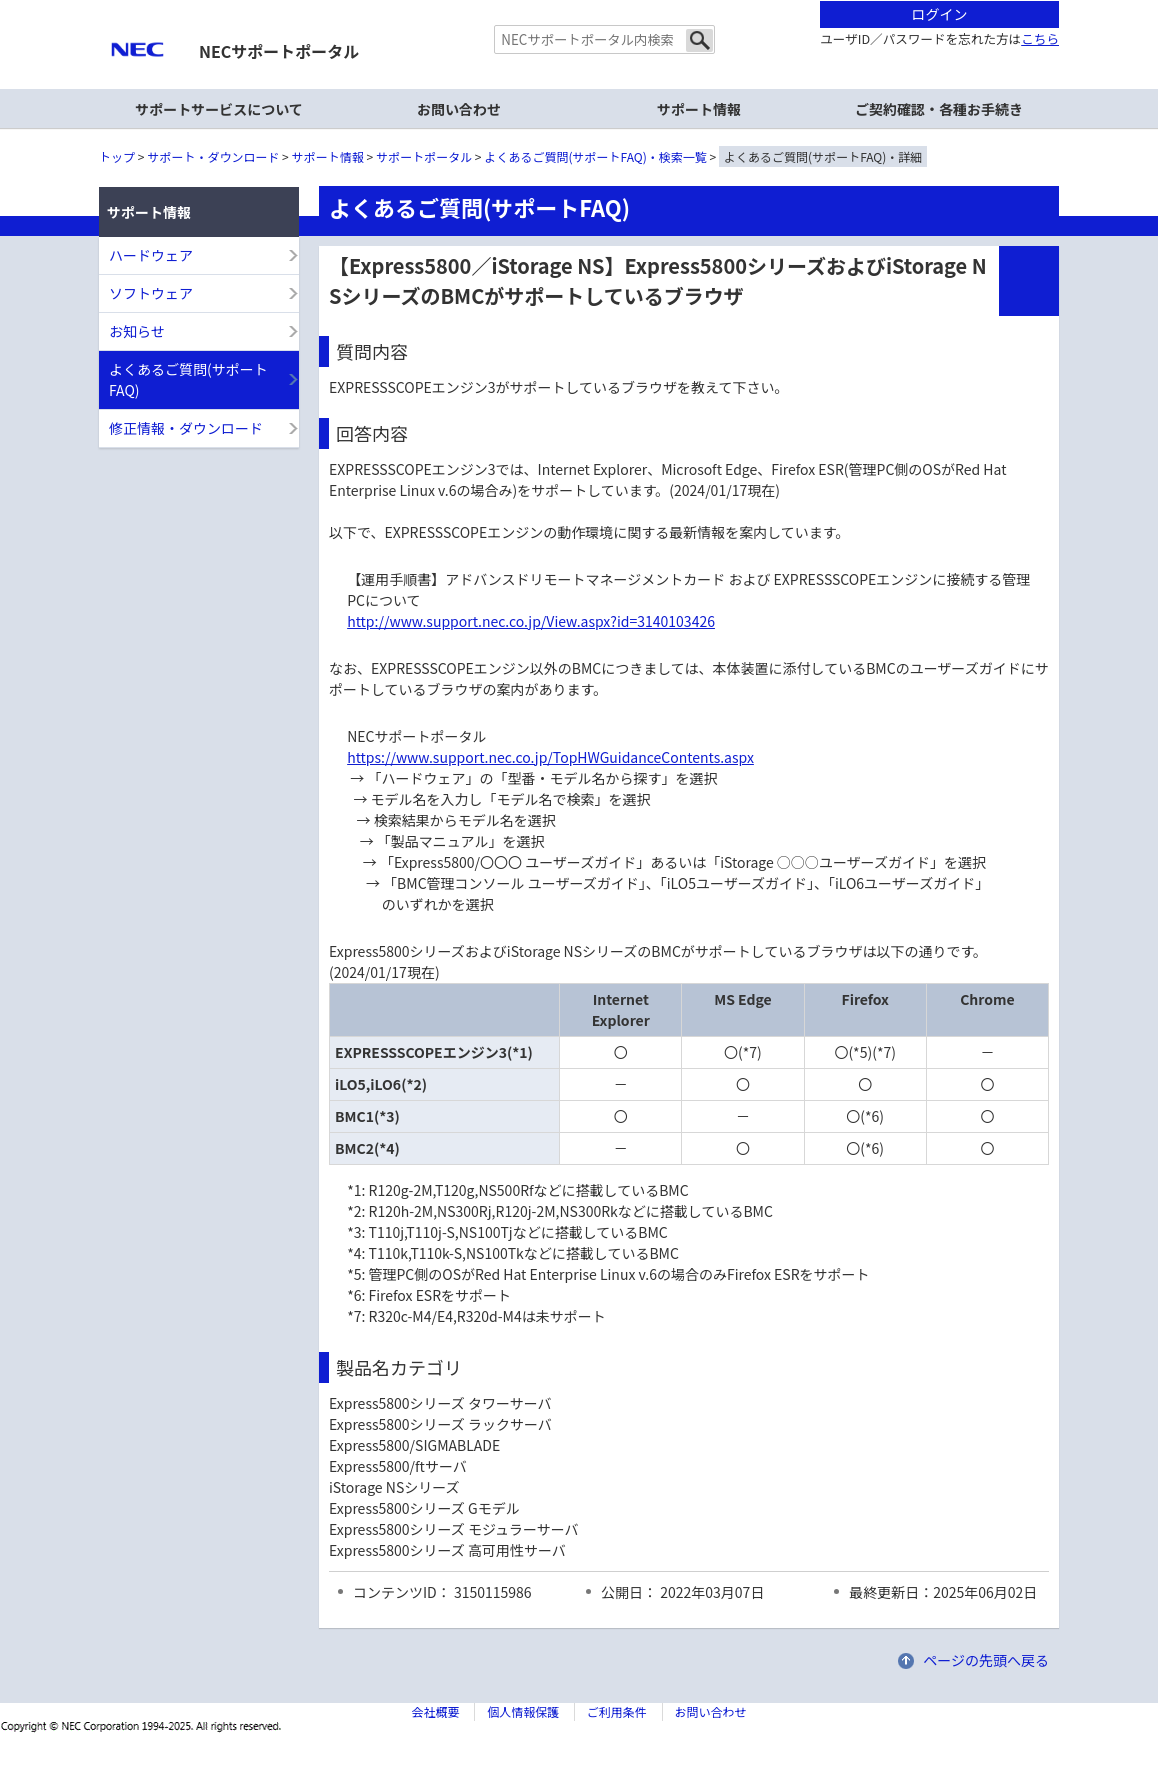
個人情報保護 (523, 1711)
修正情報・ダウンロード (186, 428)
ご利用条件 (617, 1711)
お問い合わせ (459, 109)
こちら (1040, 38)
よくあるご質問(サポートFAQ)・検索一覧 (596, 156)
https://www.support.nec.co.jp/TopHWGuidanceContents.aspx (550, 757)
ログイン (940, 14)
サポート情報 (328, 156)
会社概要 (435, 1711)
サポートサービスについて (219, 109)
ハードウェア (151, 255)
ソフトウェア (151, 293)
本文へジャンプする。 (579, 1)
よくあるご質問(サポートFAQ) (188, 379)
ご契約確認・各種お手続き (939, 109)
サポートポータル (424, 156)
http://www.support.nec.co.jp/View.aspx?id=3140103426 (531, 621)
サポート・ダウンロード (213, 156)
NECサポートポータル (279, 51)
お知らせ (137, 331)
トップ (117, 156)
